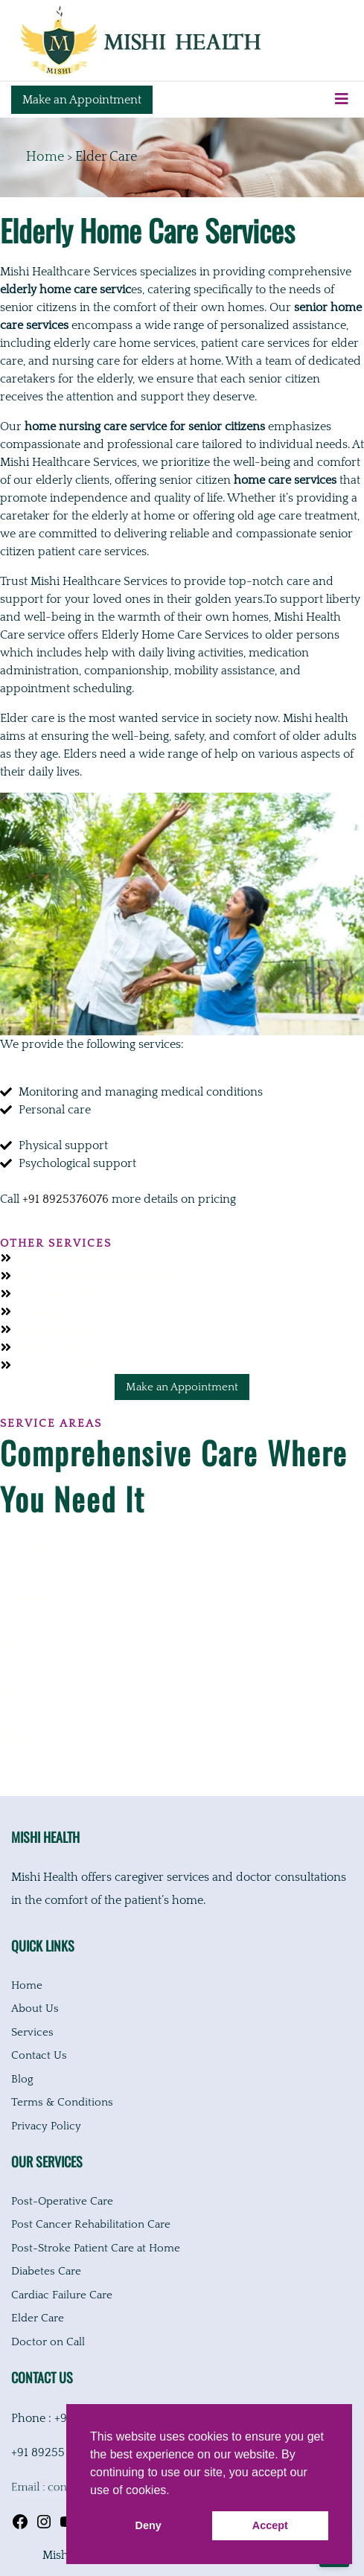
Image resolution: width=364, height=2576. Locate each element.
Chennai (22, 1549)
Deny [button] (148, 2525)
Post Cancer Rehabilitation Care (90, 2224)
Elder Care (37, 2318)
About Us (35, 2008)
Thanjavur (27, 1739)
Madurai (22, 1644)
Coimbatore (31, 1596)
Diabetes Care (46, 2271)
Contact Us (39, 2055)
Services (32, 2032)
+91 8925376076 (65, 1199)
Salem (16, 1691)
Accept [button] (270, 2525)
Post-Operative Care (62, 2201)
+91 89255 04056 (56, 2452)
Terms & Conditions (62, 2102)
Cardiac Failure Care (61, 2295)
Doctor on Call (48, 2342)
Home (45, 157)
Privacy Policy (46, 2126)
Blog (22, 2079)
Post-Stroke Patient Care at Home (95, 2248)
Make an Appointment (81, 99)
